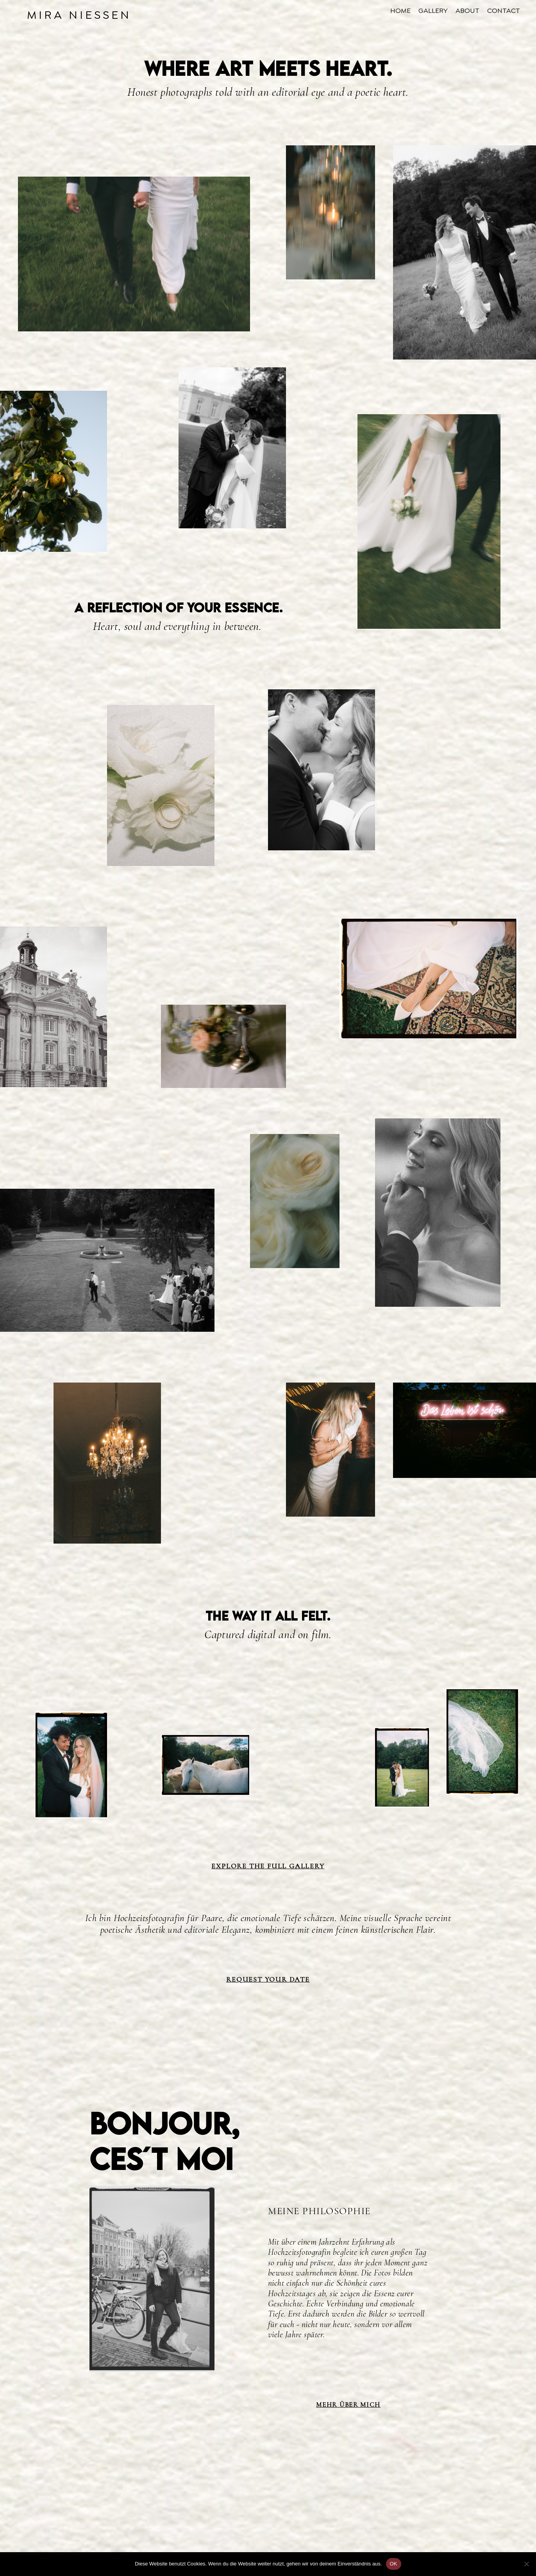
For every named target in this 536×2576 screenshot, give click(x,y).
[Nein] (526, 2564)
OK (393, 2564)
